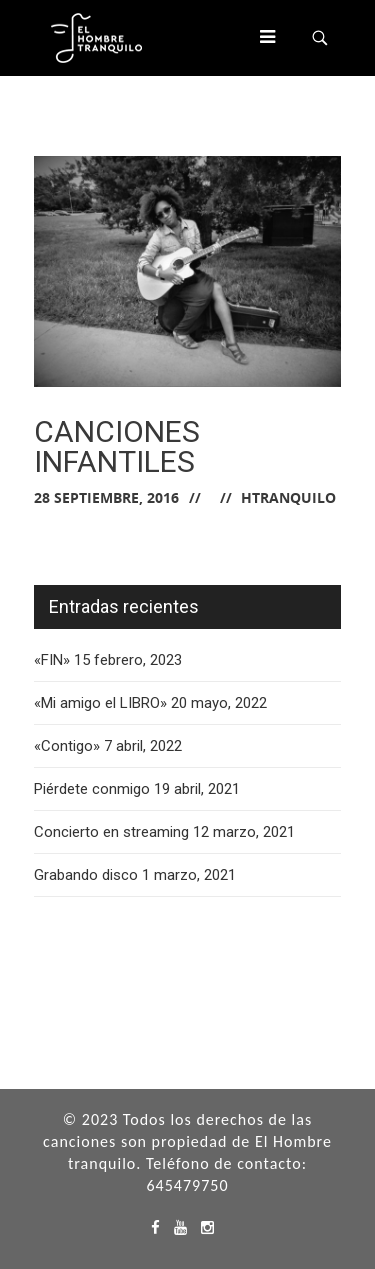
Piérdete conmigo (92, 789)
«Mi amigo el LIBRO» (100, 703)
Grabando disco (86, 875)
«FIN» (52, 660)
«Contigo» (67, 746)
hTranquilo (288, 497)
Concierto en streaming (111, 832)
